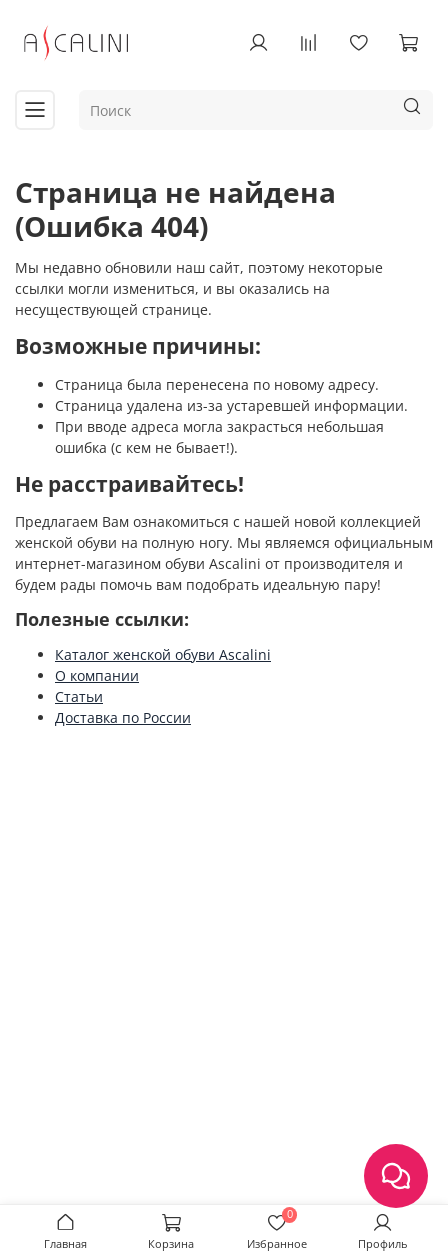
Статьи (79, 696)
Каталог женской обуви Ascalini (163, 654)
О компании (97, 675)
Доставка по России (123, 717)
